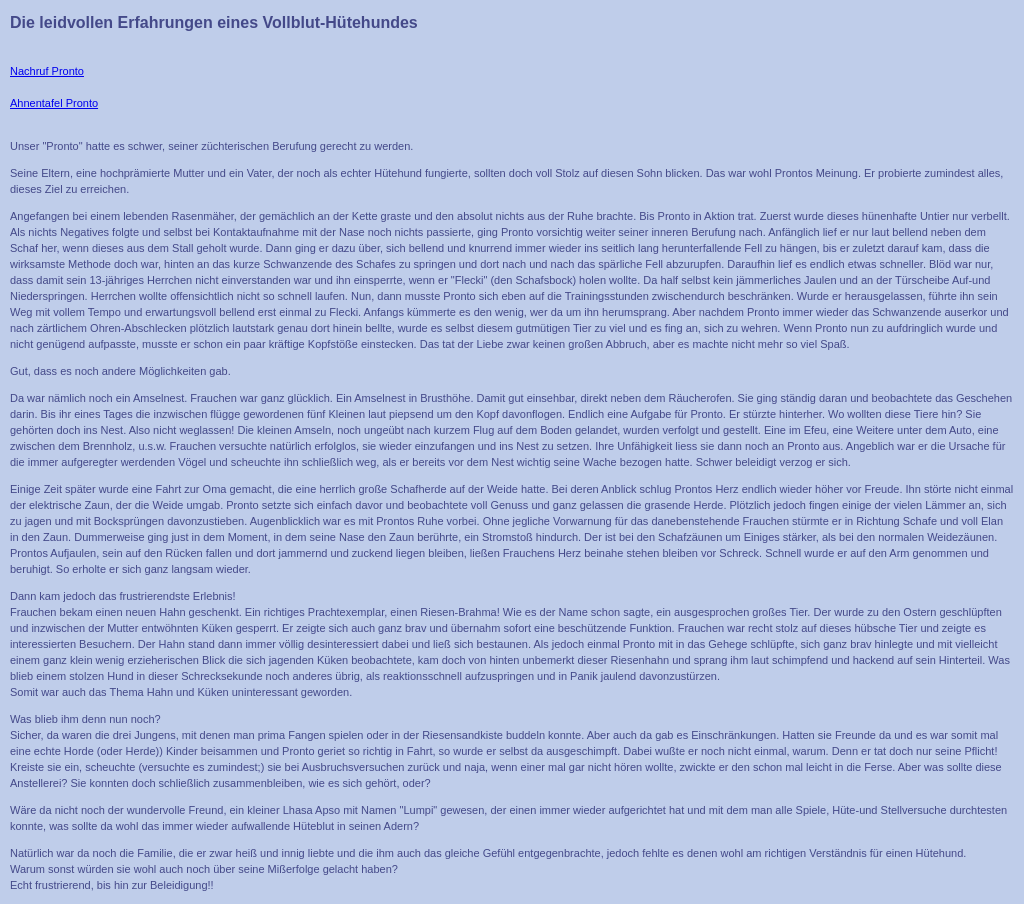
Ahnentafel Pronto (54, 103)
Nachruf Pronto (47, 71)
